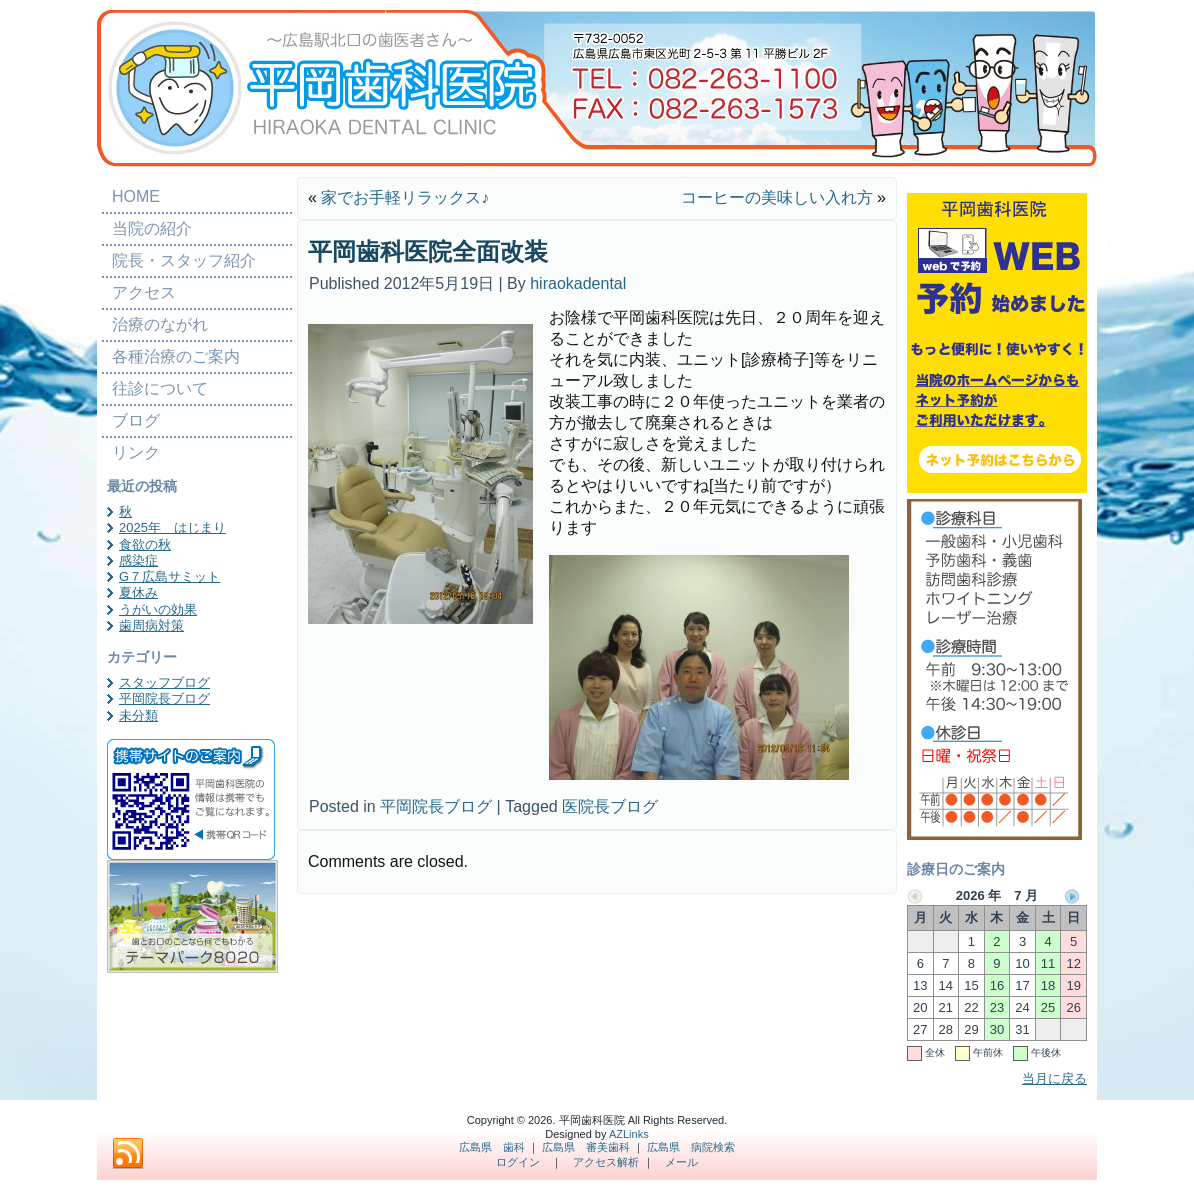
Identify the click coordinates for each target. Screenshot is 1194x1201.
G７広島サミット (169, 576)
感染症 (138, 560)
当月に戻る (1054, 1078)
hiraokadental (578, 283)
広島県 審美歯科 (586, 1147)
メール (681, 1162)
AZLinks (629, 1134)
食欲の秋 (145, 544)
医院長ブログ (610, 806)
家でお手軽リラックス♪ (405, 197)
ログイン (518, 1162)
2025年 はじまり (172, 527)
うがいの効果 (158, 609)
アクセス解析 (606, 1162)
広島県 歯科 (492, 1147)
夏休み (138, 592)
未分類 (138, 715)
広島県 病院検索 (691, 1147)
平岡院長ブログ (164, 698)
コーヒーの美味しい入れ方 (777, 197)
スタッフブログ (164, 682)
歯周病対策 (151, 625)
